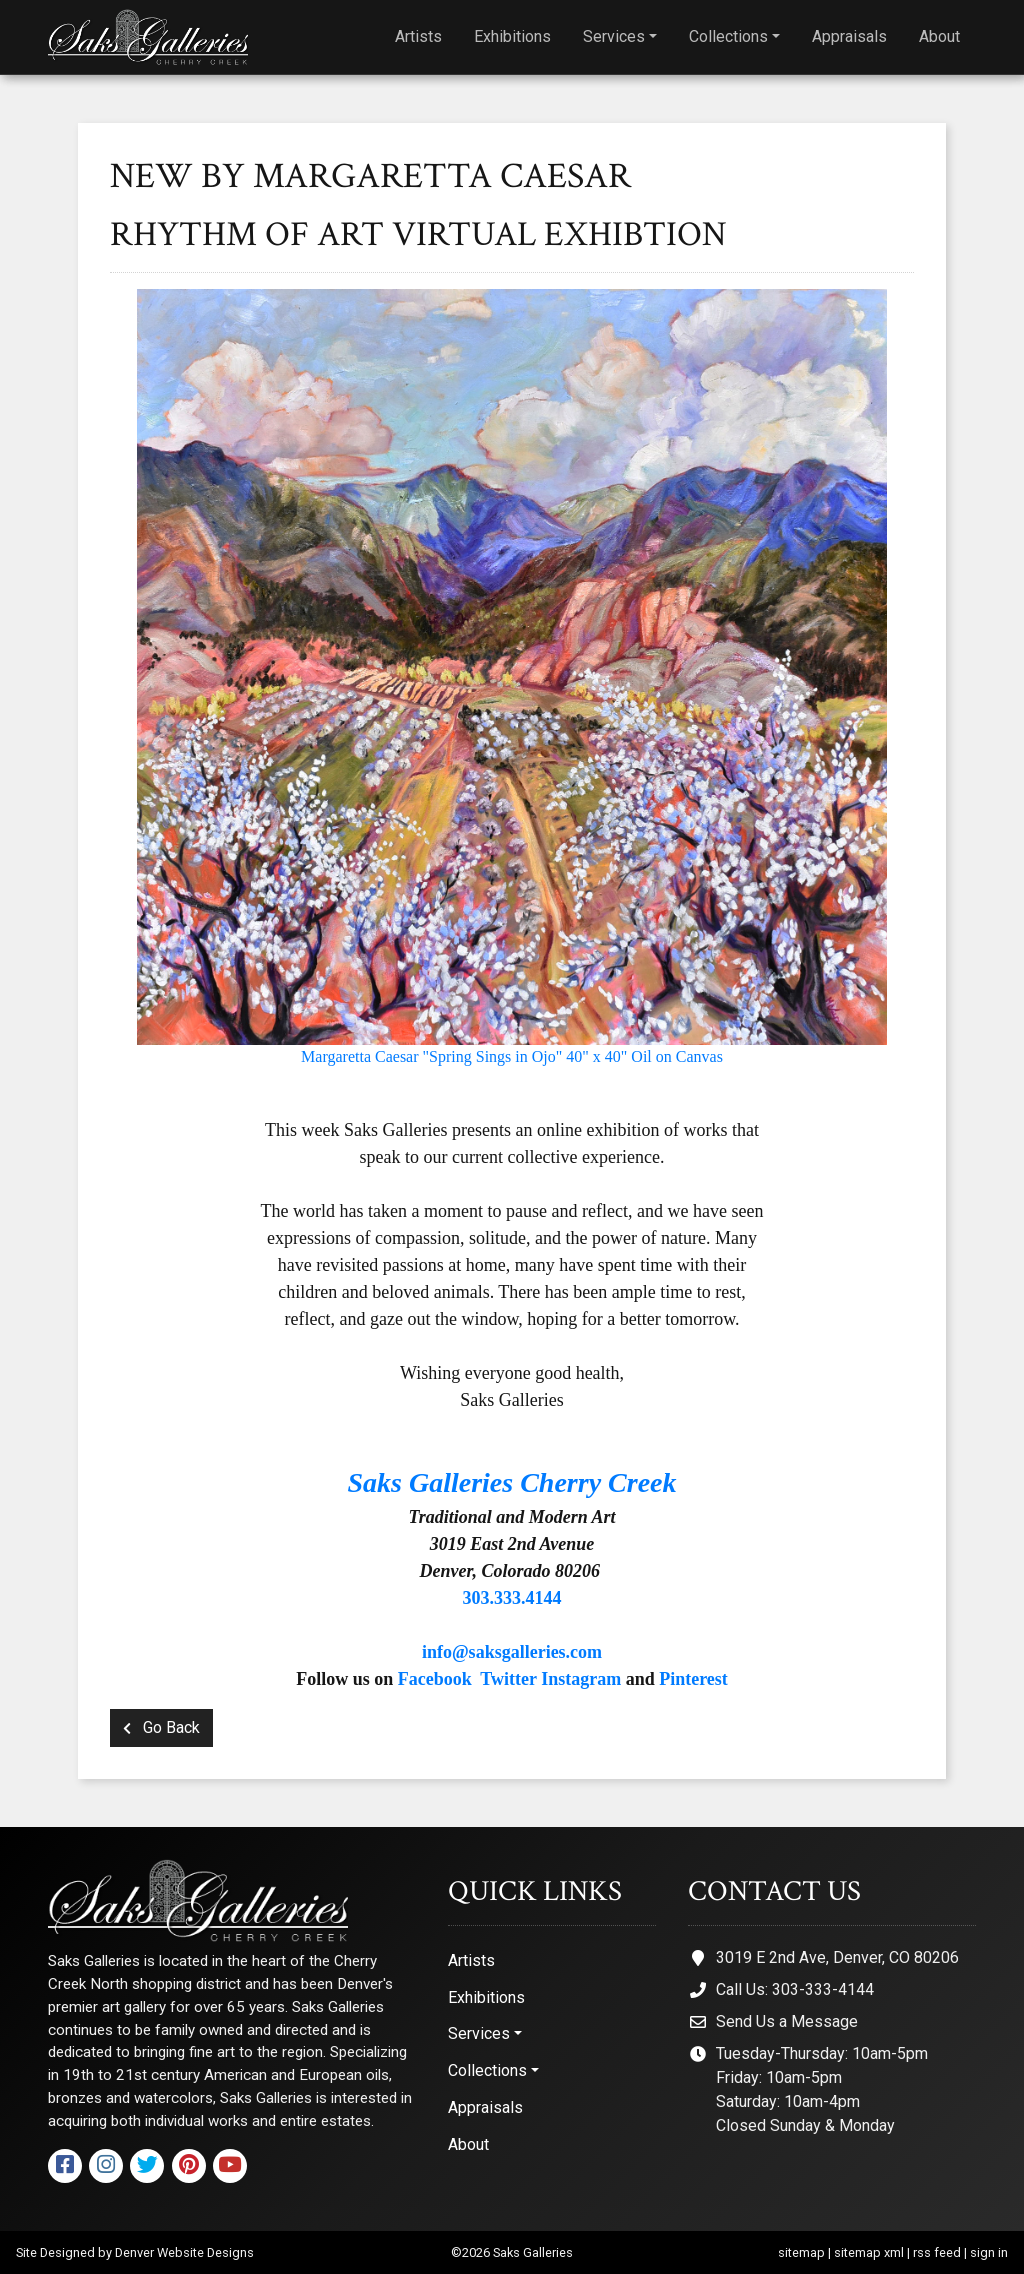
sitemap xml (869, 2252)
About (939, 36)
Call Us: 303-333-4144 (795, 1989)
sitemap (801, 2252)
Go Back (161, 1727)
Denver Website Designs (184, 2252)
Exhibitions (512, 36)
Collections (728, 36)
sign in (989, 2252)
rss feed (937, 2252)
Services (614, 36)
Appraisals (849, 36)
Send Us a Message (787, 2021)
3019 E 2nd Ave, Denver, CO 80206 (837, 1957)
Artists (418, 36)
